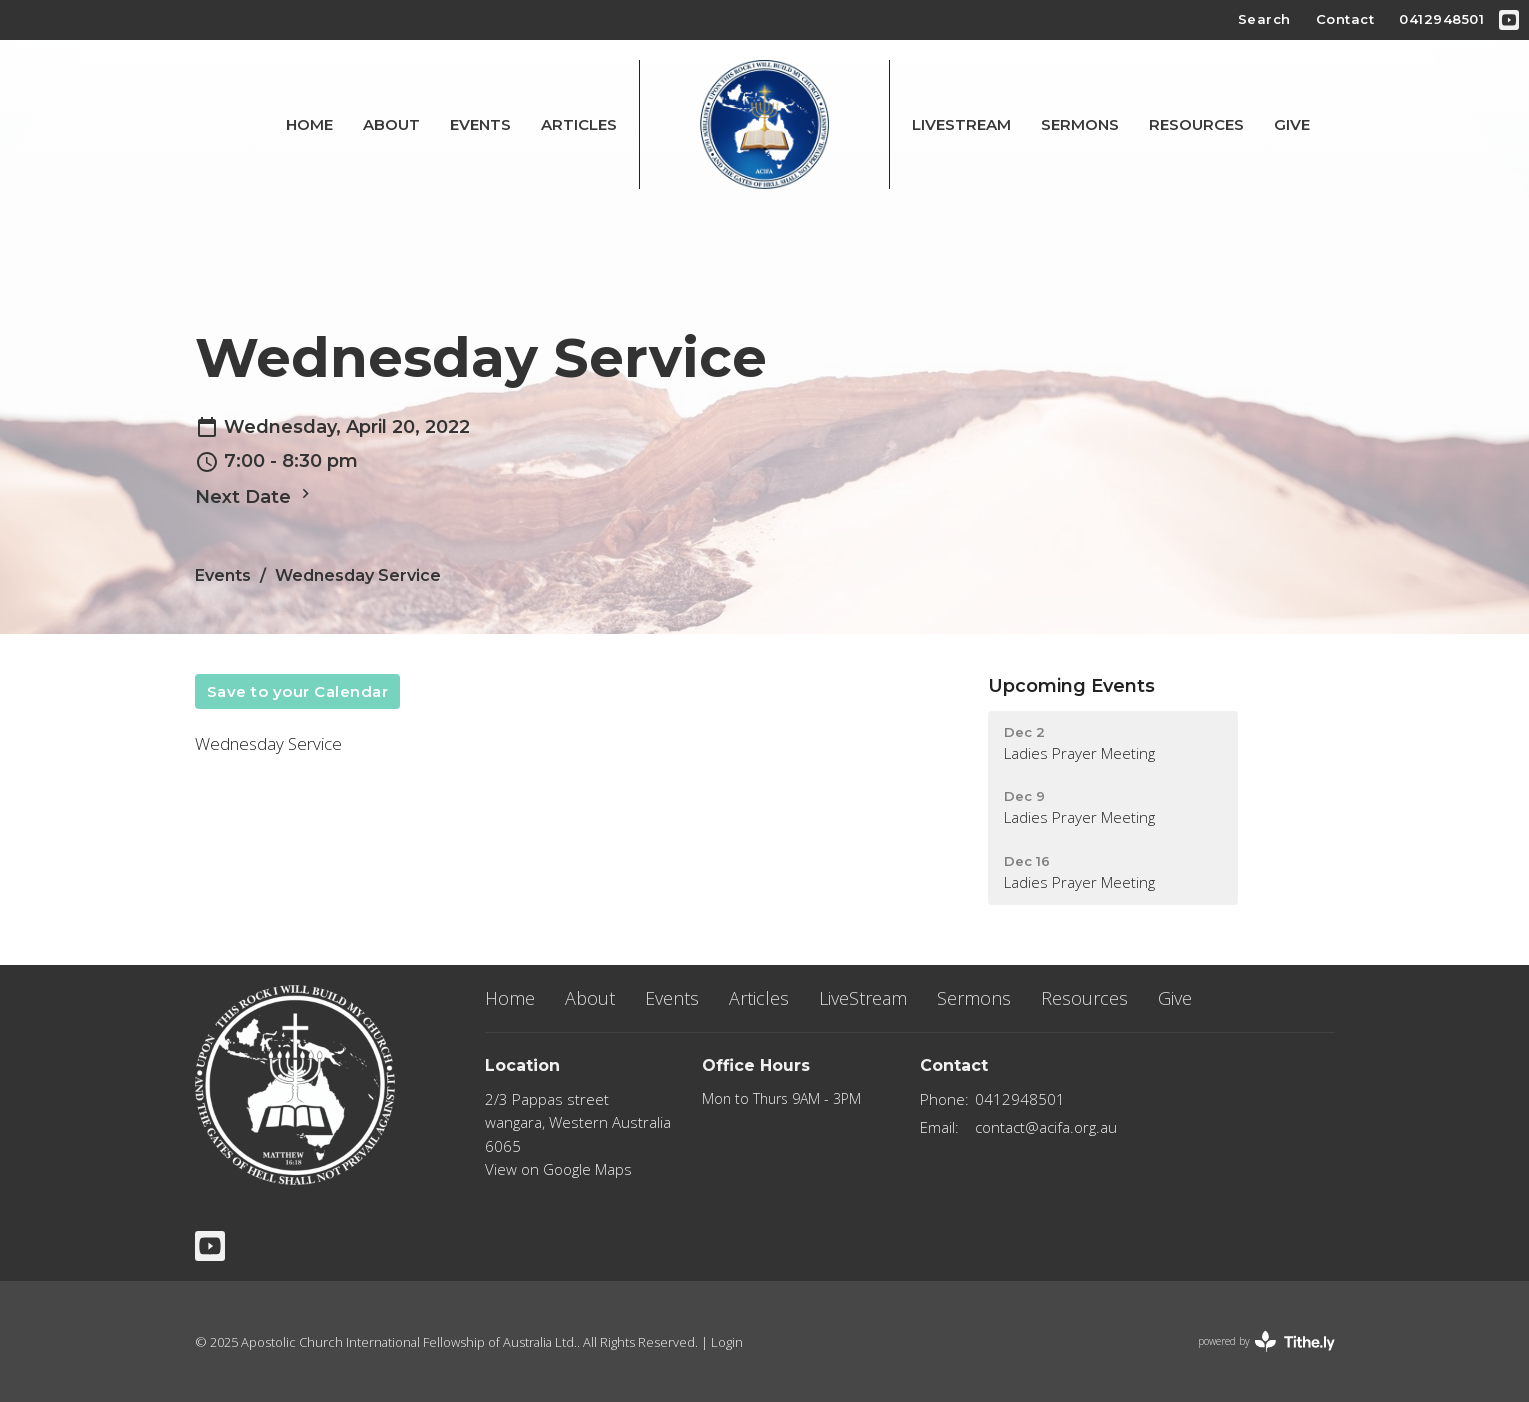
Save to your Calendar (298, 691)
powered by (1266, 1341)
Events (480, 124)
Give (1292, 124)
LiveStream (961, 124)
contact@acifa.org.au (1046, 1127)
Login (727, 1342)
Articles (579, 124)
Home (309, 124)
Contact (1345, 19)
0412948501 (1441, 19)
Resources (1196, 124)
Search (1264, 19)
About (391, 124)
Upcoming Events (1071, 686)
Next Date (255, 496)
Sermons (1080, 124)
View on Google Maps (558, 1169)
